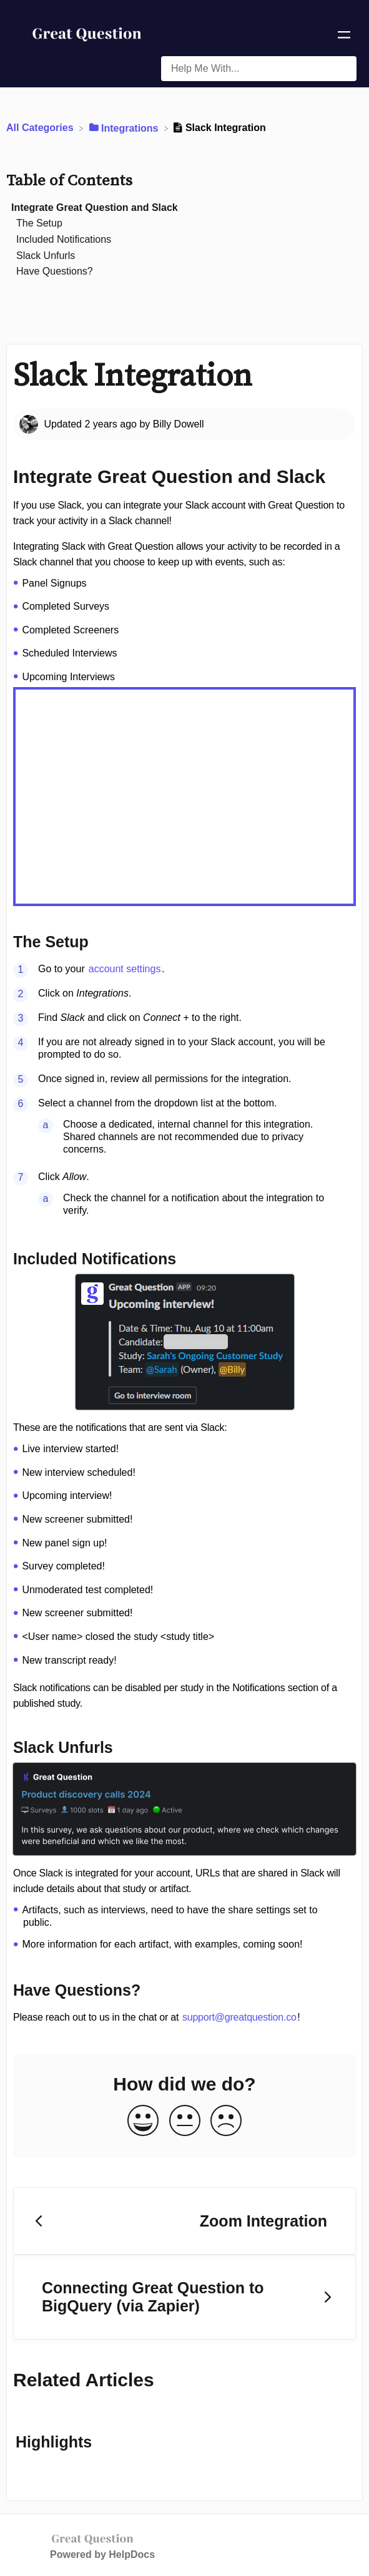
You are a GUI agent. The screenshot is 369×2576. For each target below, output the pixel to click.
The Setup (39, 223)
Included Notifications (63, 239)
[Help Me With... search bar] (259, 68)
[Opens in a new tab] (92, 2538)
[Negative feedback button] (226, 2121)
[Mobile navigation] (344, 36)
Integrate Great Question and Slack (94, 207)
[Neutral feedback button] (184, 2121)
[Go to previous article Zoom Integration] (184, 2221)
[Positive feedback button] (143, 2121)
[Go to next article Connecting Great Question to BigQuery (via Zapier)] (184, 2297)
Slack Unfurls (45, 255)
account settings (125, 969)
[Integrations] (125, 127)
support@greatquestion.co (239, 2017)
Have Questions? (54, 271)
